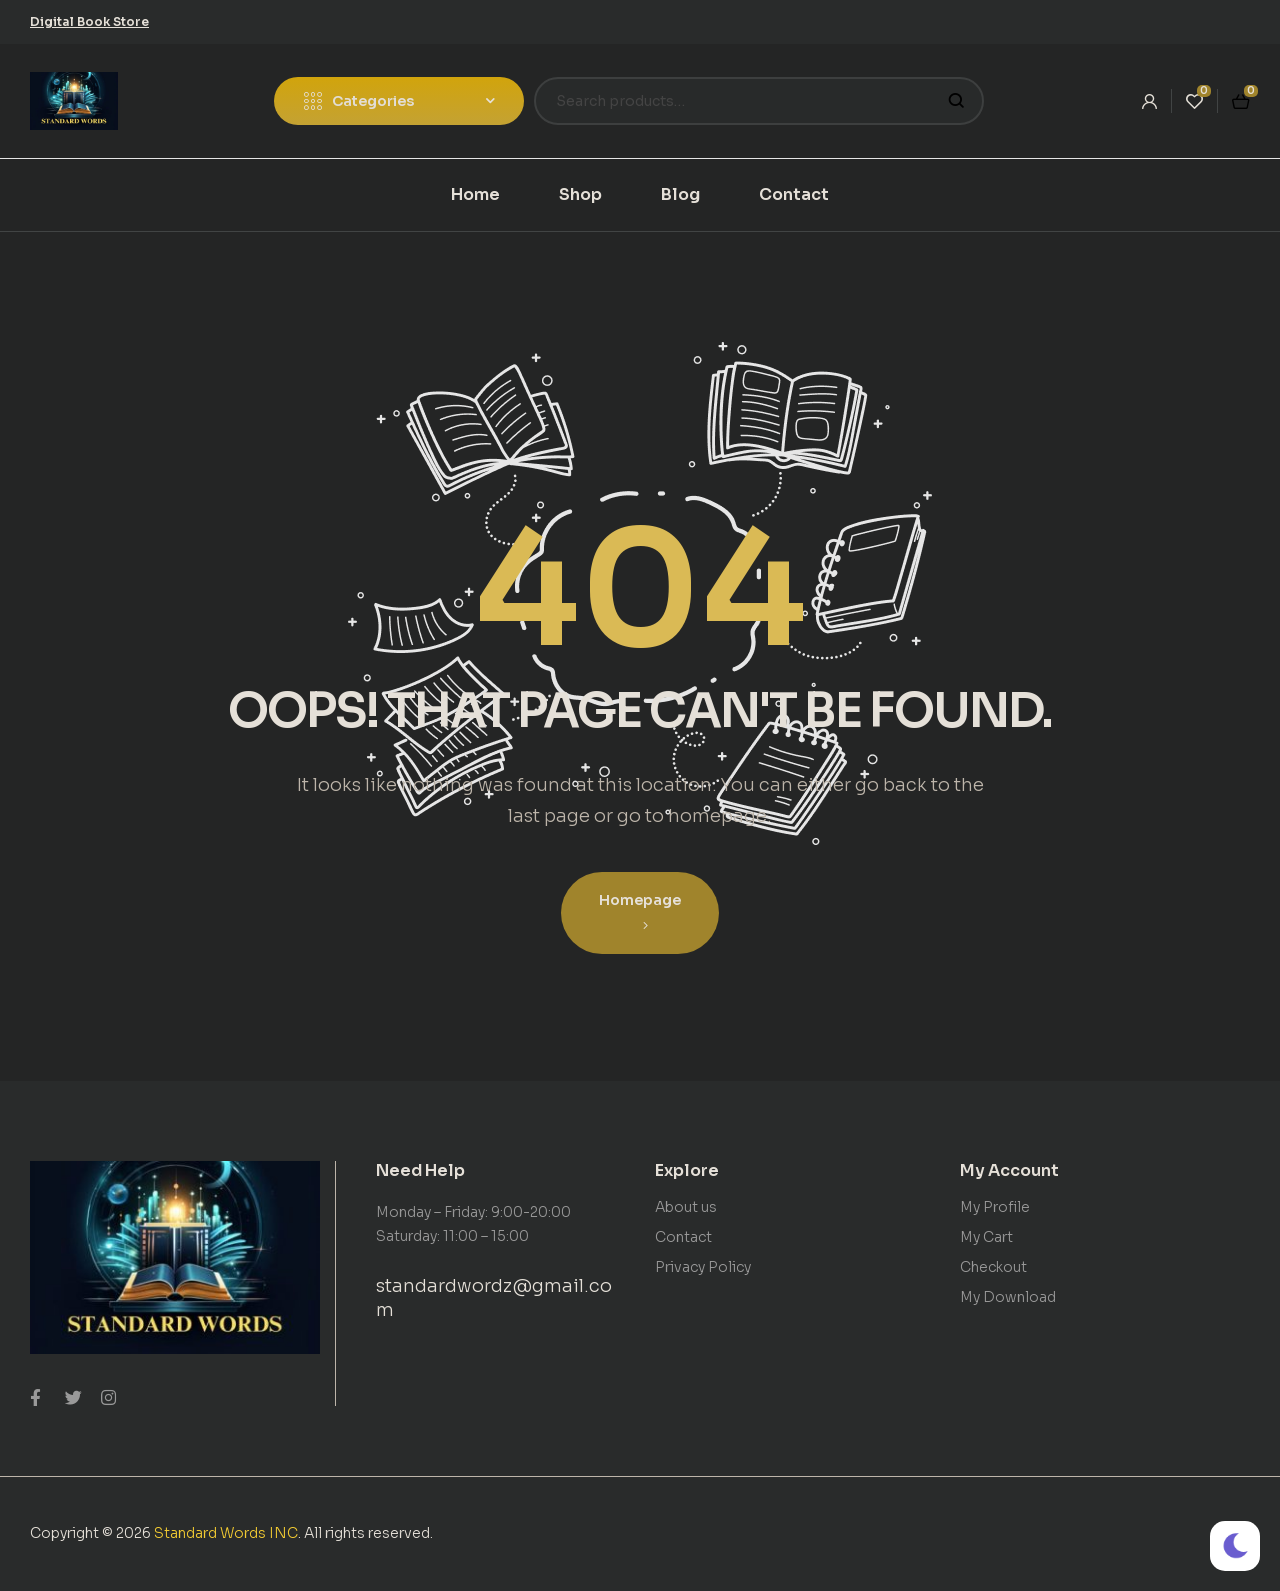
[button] (89, 21)
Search (956, 101)
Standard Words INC (226, 1533)
